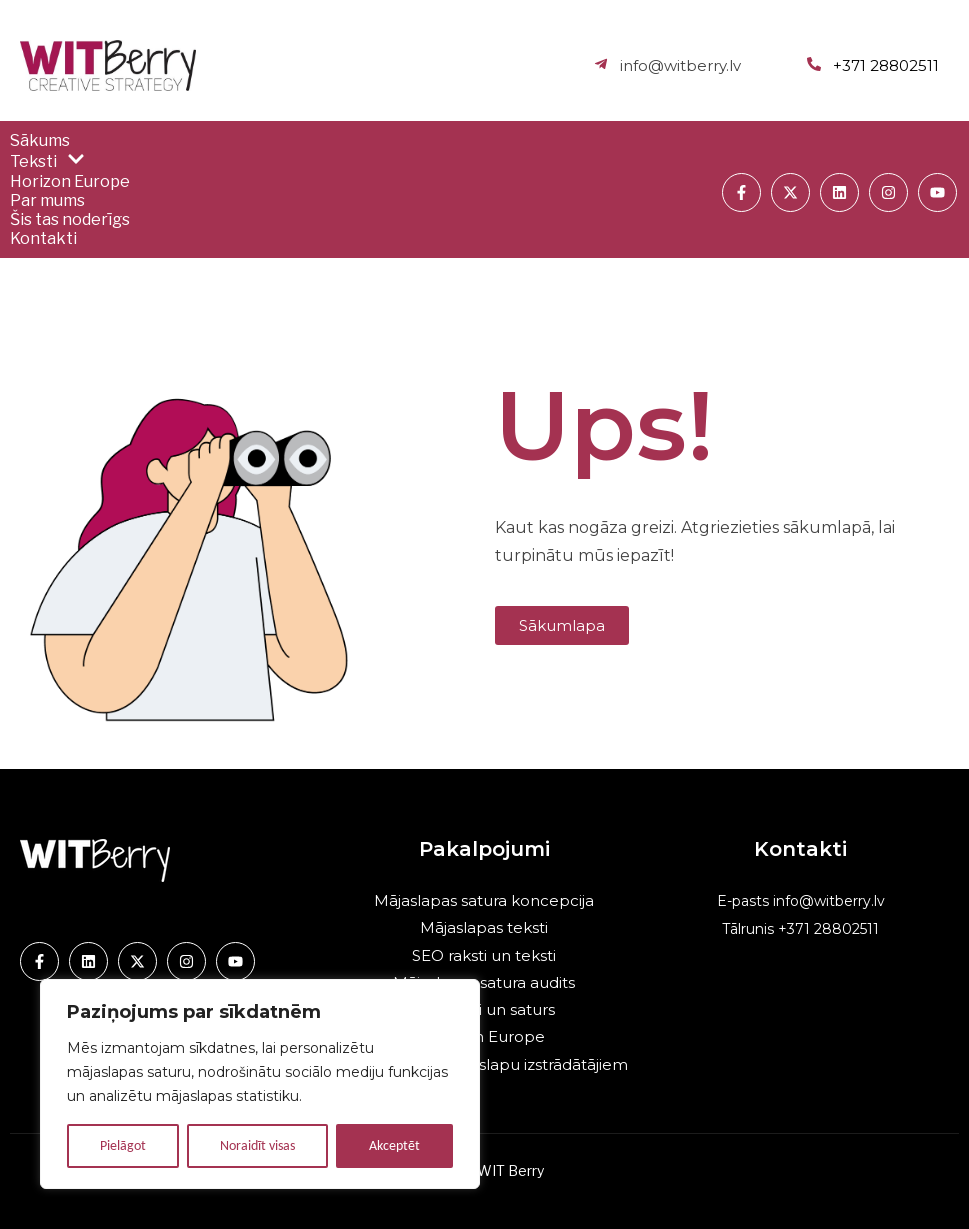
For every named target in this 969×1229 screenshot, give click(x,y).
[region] (260, 1084)
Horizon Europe (70, 181)
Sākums (40, 140)
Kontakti (43, 238)
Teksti (47, 161)
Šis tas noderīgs (70, 219)
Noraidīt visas (257, 1145)
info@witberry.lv (829, 901)
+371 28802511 (826, 929)
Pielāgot (123, 1145)
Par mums (47, 200)
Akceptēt (394, 1145)
